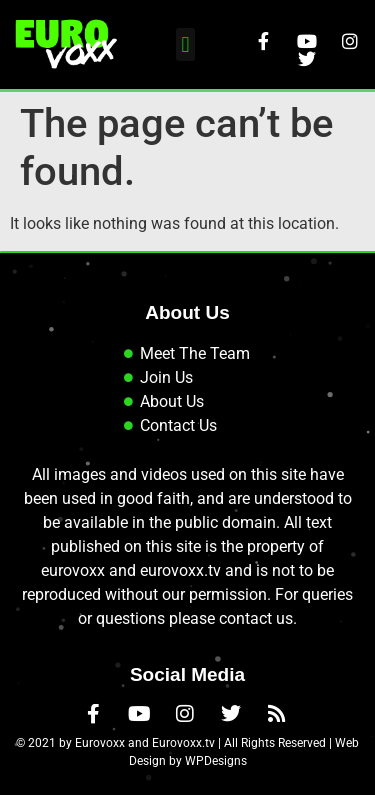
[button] (185, 44)
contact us (256, 618)
